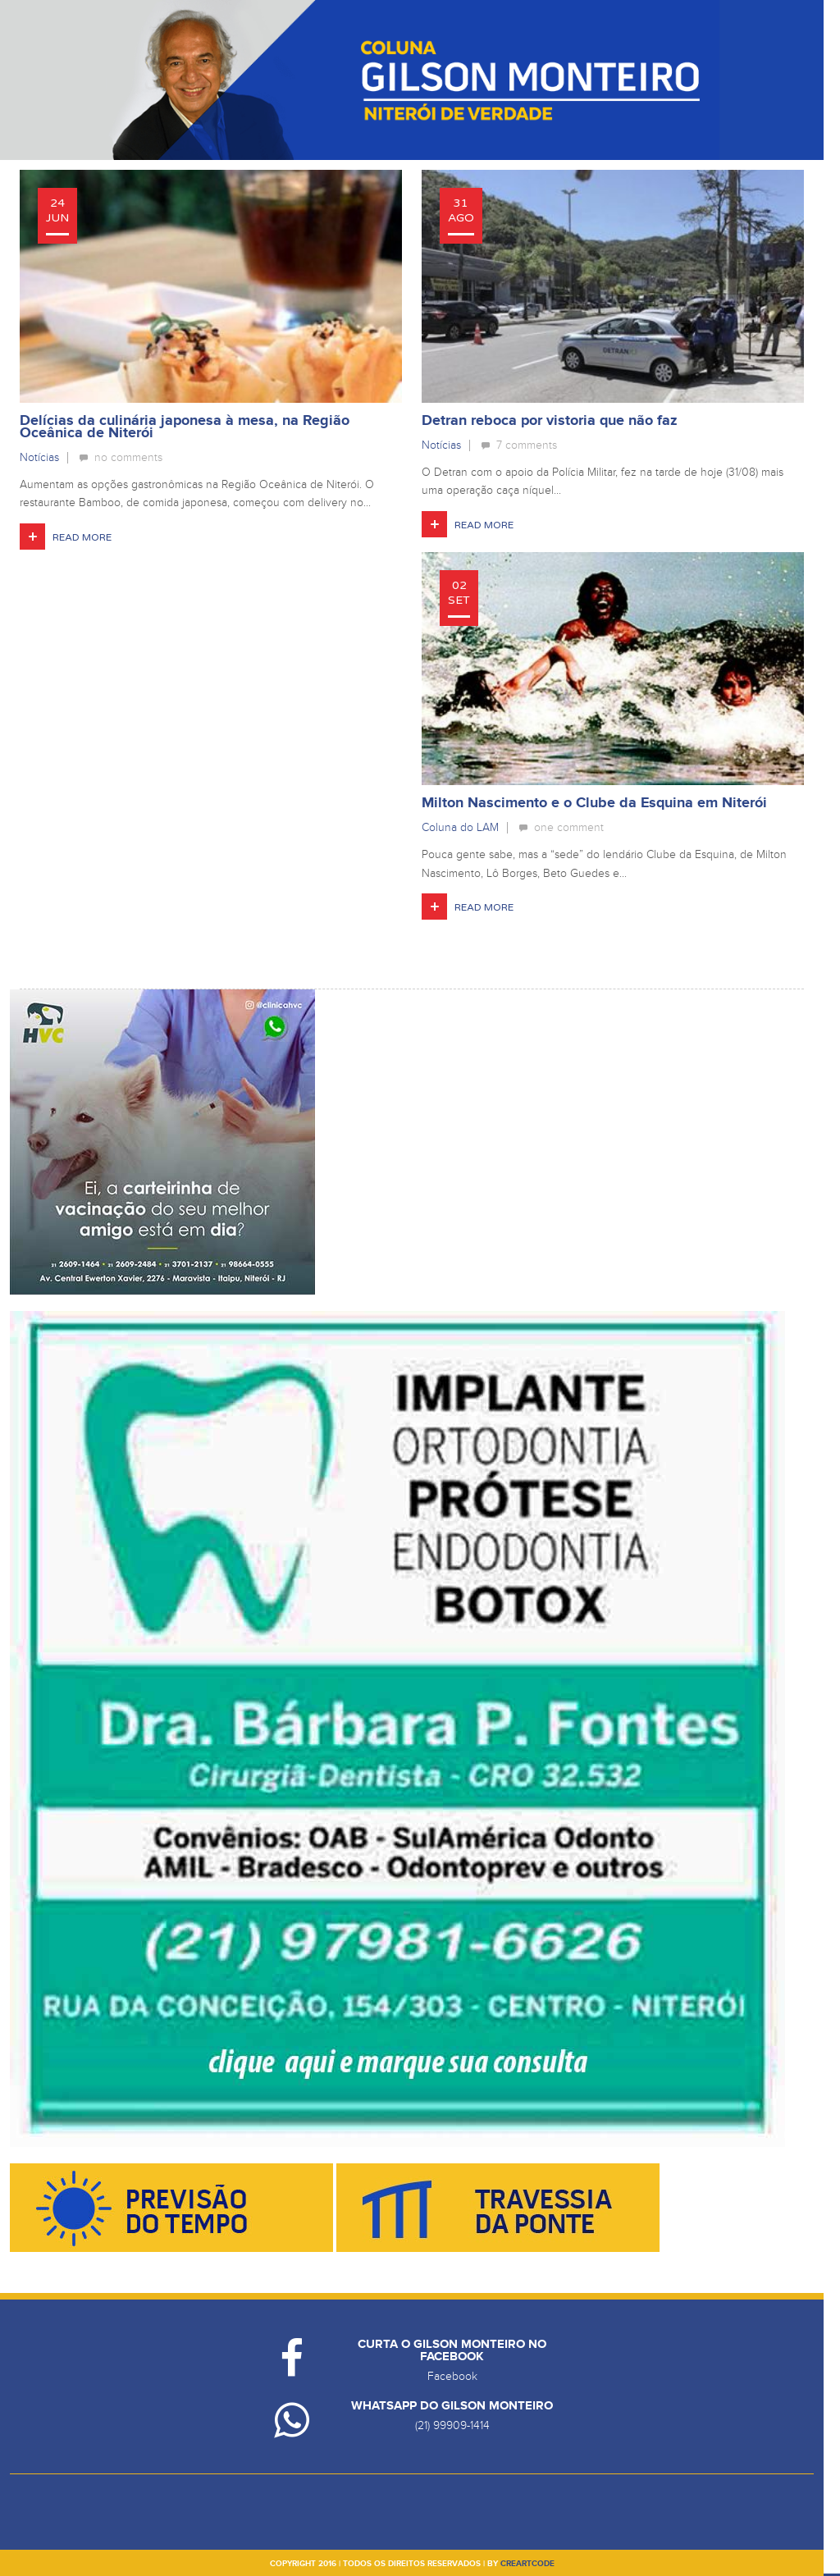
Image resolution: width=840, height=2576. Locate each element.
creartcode (527, 2564)
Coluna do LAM (460, 827)
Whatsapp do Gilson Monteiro (452, 2406)
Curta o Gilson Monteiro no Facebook (452, 2350)
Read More (82, 537)
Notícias (39, 457)
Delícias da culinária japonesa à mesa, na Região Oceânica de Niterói (184, 427)
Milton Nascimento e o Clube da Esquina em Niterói (594, 803)
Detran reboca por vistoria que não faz (550, 421)
